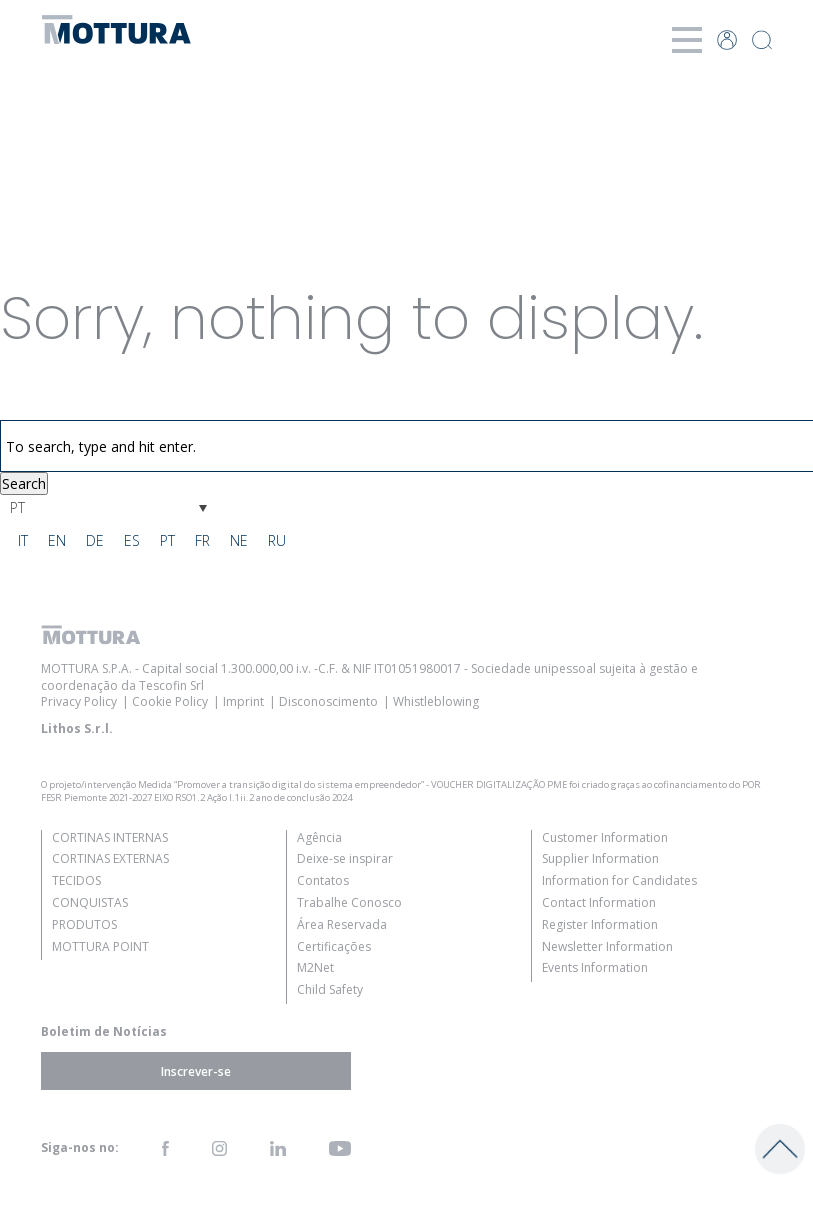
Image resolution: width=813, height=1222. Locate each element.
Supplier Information (600, 858)
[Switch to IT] (23, 541)
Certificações (334, 946)
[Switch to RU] (277, 541)
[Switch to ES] (132, 541)
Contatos (323, 880)
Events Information (595, 967)
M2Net (315, 967)
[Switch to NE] (239, 541)
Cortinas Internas (110, 837)
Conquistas (90, 902)
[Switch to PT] (167, 541)
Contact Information (599, 902)
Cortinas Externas (110, 858)
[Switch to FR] (202, 541)
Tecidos (76, 880)
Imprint (243, 701)
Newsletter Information (607, 946)
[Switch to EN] (57, 541)
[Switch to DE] (95, 541)
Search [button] (24, 483)
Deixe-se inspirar (345, 858)
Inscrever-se (196, 1070)
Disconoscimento (328, 701)
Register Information (600, 924)
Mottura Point (100, 946)
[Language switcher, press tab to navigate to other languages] (108, 507)
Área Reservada (342, 924)
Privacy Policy (79, 701)
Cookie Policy (170, 701)
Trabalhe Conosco (349, 902)
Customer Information (605, 837)
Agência (319, 837)
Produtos (84, 924)
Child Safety (330, 989)
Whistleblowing (436, 701)
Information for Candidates (619, 880)
